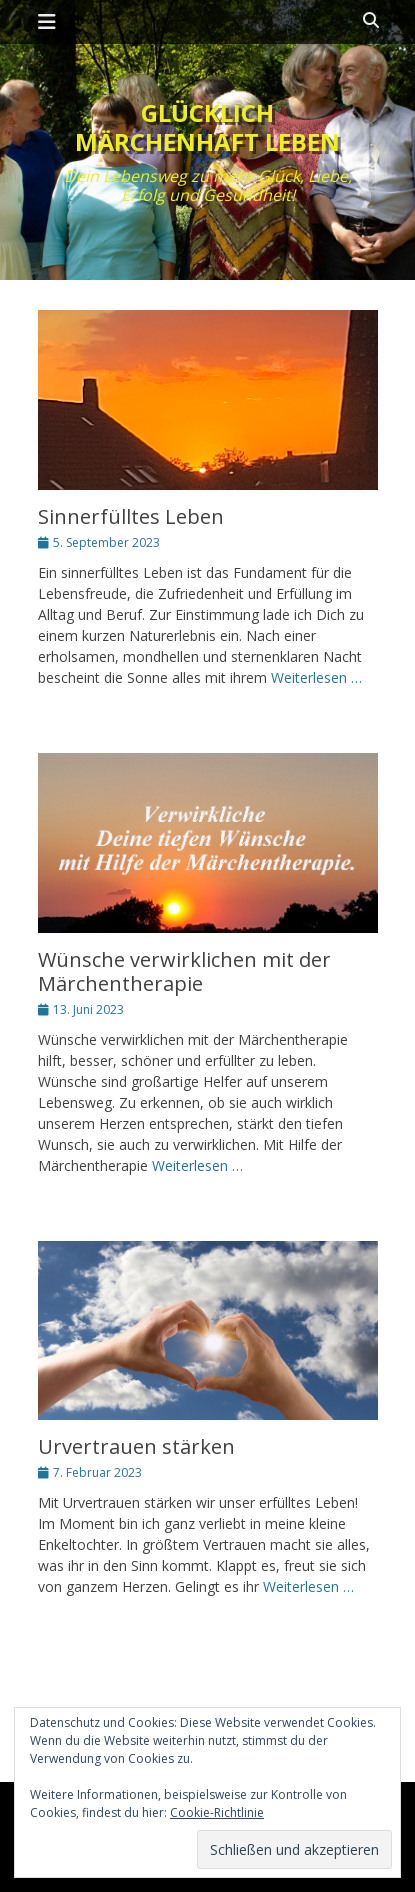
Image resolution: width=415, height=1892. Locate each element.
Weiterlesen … (316, 677)
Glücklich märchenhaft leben (207, 127)
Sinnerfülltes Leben (131, 516)
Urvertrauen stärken (136, 1446)
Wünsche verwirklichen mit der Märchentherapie (184, 971)
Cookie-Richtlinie (217, 1812)
